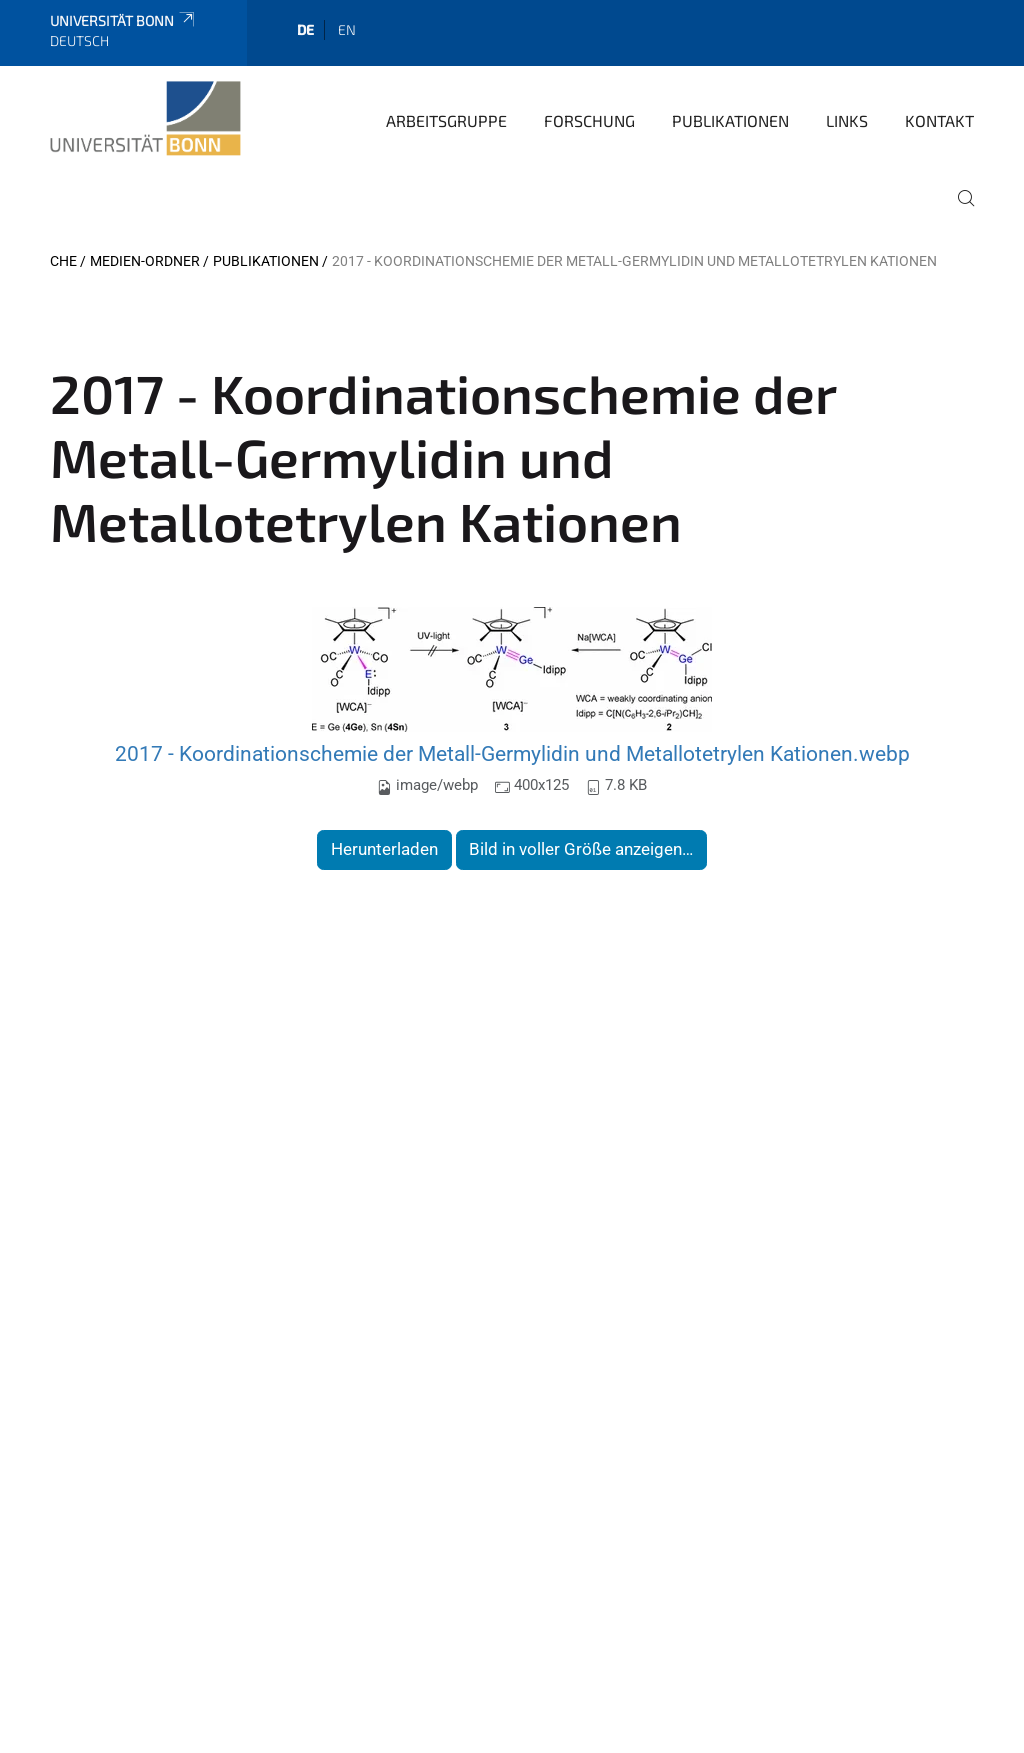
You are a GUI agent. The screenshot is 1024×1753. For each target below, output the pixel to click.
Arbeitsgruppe (446, 120)
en (347, 29)
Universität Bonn (123, 20)
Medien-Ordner (145, 261)
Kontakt (939, 120)
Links (847, 120)
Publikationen (730, 120)
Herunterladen (384, 849)
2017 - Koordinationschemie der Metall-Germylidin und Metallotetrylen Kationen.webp (512, 753)
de (305, 29)
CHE (63, 261)
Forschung (589, 120)
